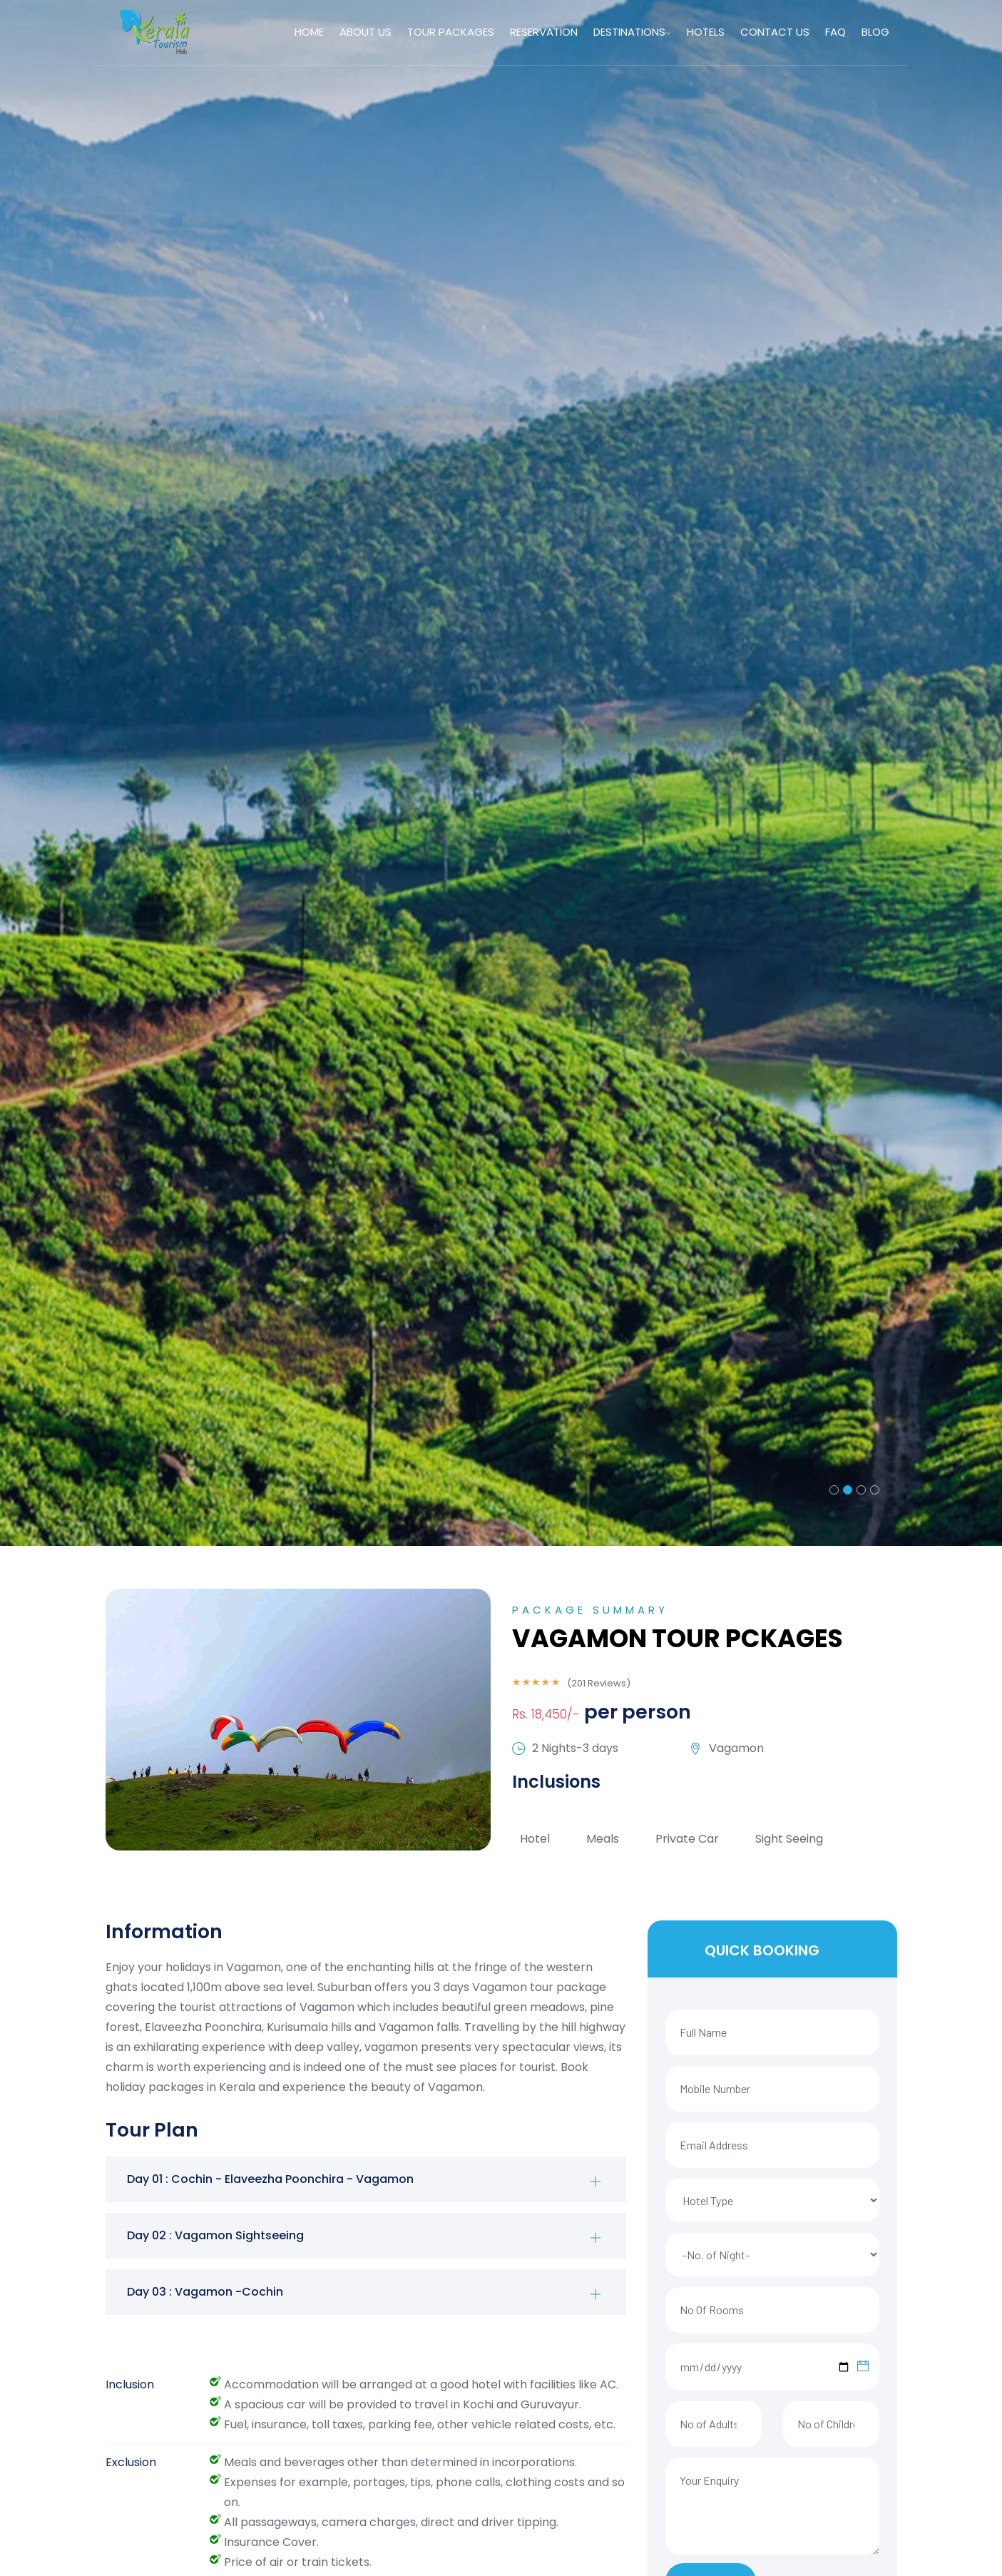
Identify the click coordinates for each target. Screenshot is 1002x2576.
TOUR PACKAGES (452, 31)
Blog (875, 31)
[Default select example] (772, 2200)
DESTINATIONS (633, 31)
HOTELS (706, 31)
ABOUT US (367, 31)
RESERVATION (544, 31)
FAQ (835, 31)
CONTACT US (775, 31)
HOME (312, 31)
